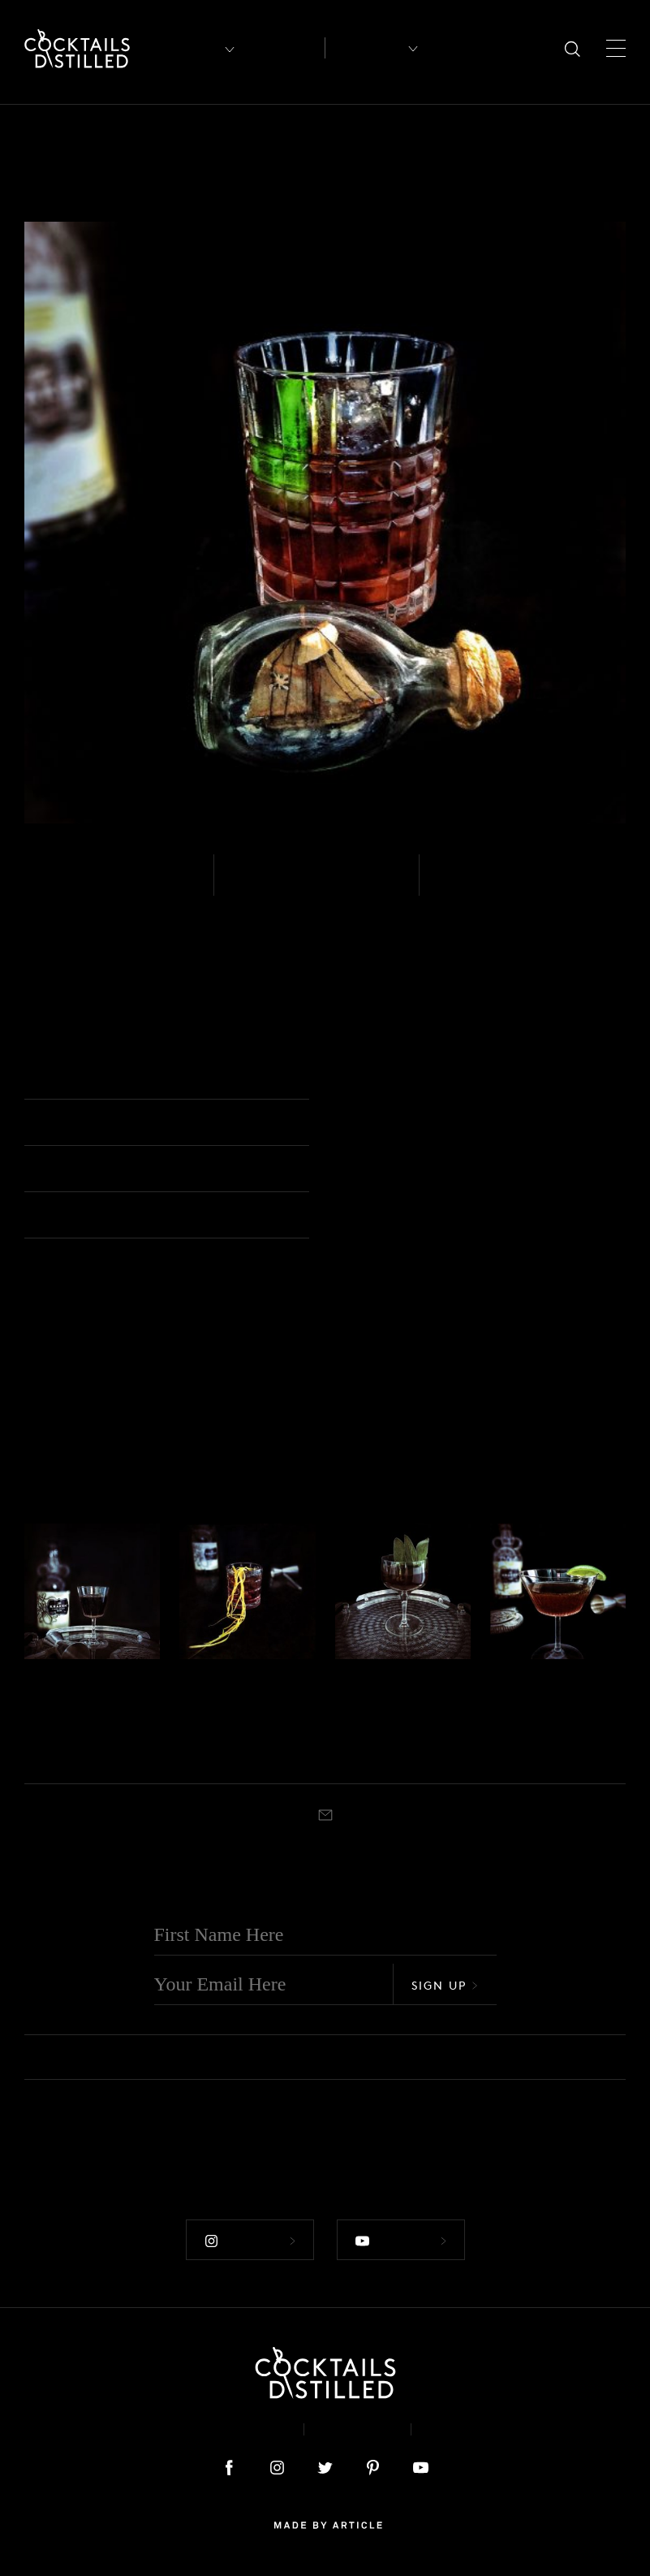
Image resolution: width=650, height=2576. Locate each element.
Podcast (464, 2429)
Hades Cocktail (65, 1715)
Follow (249, 2240)
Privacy (357, 2429)
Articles (284, 48)
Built (456, 885)
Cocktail (78, 1753)
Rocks (362, 1078)
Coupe (387, 1753)
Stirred (39, 1753)
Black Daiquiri (530, 1715)
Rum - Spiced (85, 885)
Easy (251, 885)
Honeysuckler (403, 1702)
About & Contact (218, 2429)
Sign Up (444, 1984)
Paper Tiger (235, 1702)
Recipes (366, 47)
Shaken (351, 1753)
